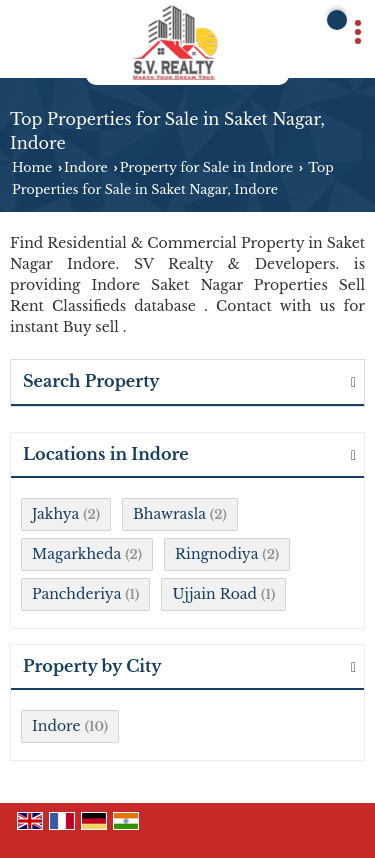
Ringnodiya (216, 554)
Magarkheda (76, 554)
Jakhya (55, 514)
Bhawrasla (169, 514)
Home (32, 167)
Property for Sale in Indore (206, 167)
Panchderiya (76, 594)
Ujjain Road (214, 594)
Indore (86, 167)
